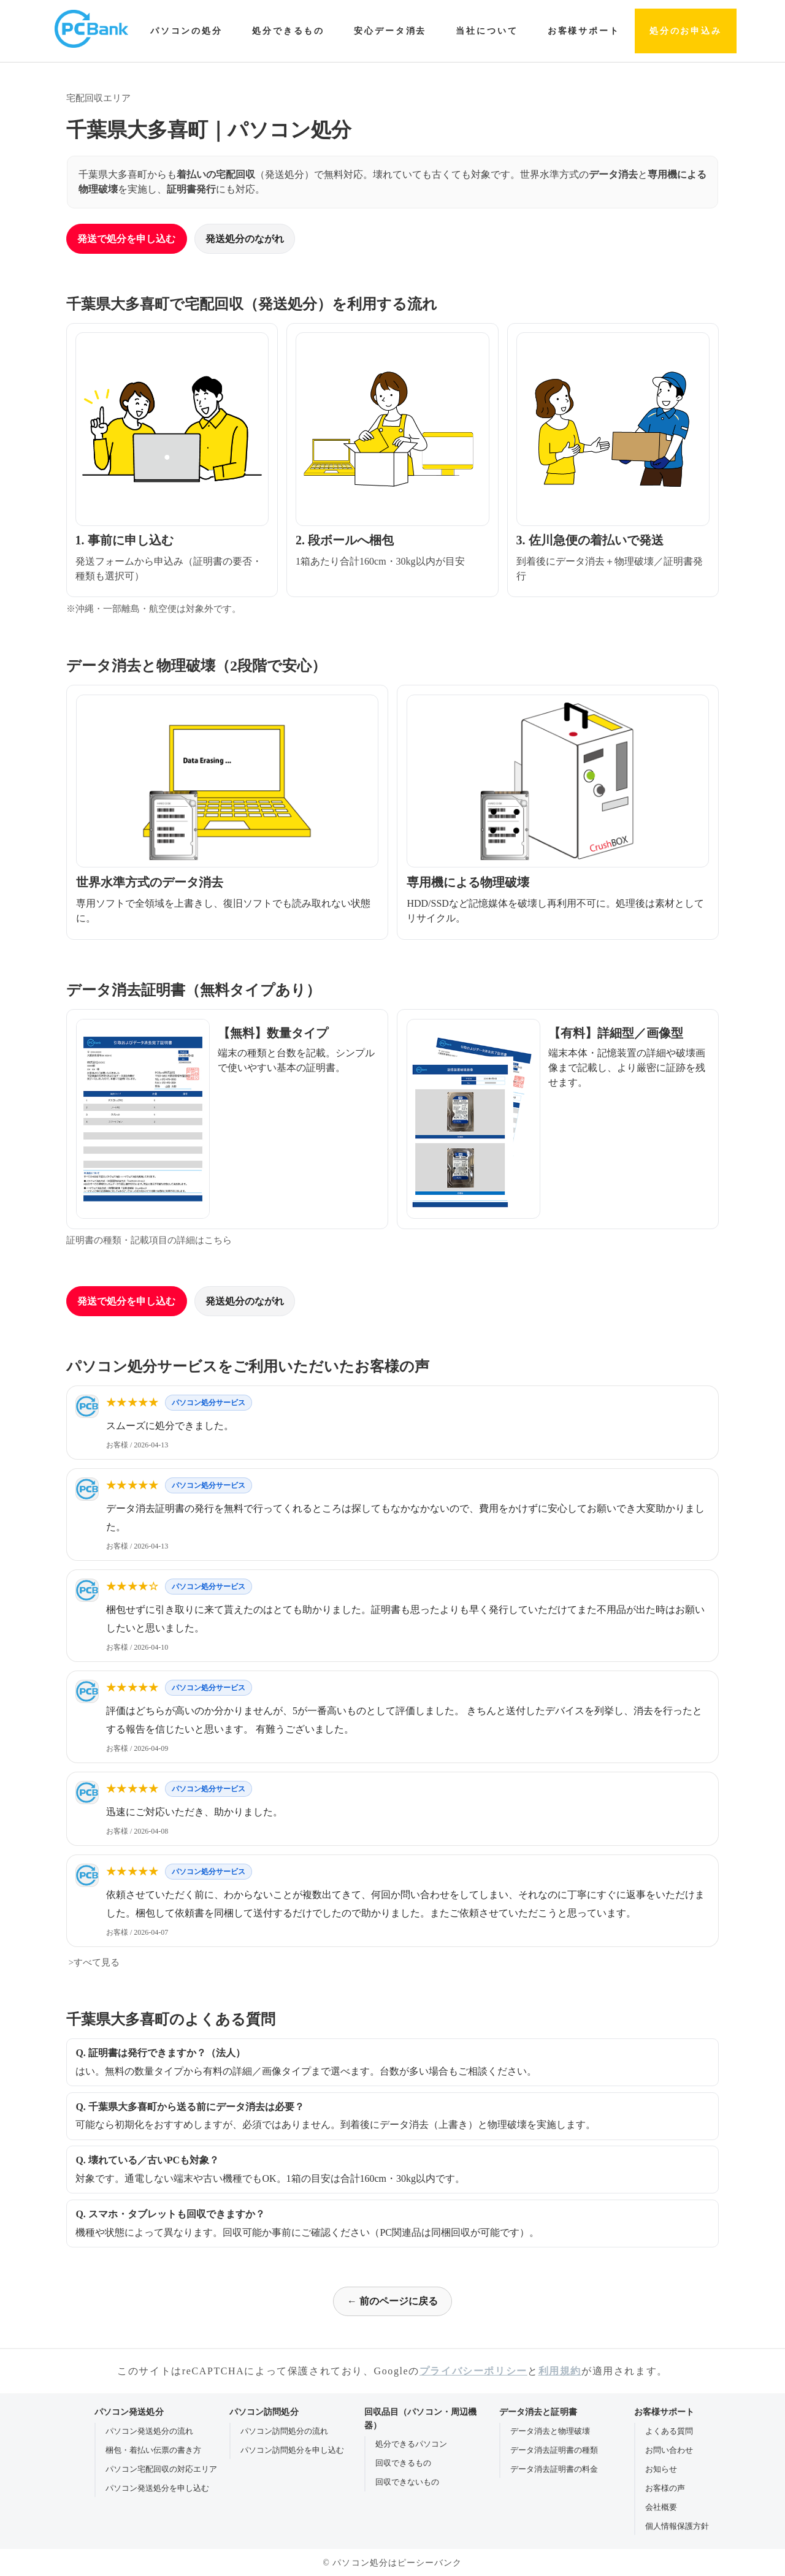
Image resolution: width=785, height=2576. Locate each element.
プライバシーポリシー (473, 2371)
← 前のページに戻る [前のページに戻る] (392, 2301)
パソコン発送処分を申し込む (157, 2488)
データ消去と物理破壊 (550, 2431)
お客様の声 (665, 2488)
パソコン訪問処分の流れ (284, 2431)
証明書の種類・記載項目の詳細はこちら (149, 1240)
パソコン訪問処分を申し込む (292, 2450)
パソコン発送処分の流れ (149, 2431)
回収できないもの (407, 2481)
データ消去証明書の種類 (554, 2450)
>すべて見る (93, 1962)
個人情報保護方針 (677, 2526)
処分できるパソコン (411, 2443)
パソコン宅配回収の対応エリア (161, 2469)
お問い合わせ (669, 2450)
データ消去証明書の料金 (554, 2469)
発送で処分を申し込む (126, 239)
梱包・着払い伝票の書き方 (153, 2450)
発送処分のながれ (244, 239)
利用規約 (559, 2371)
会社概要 (661, 2507)
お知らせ (661, 2469)
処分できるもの (288, 31)
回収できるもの (403, 2462)
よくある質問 (669, 2431)
